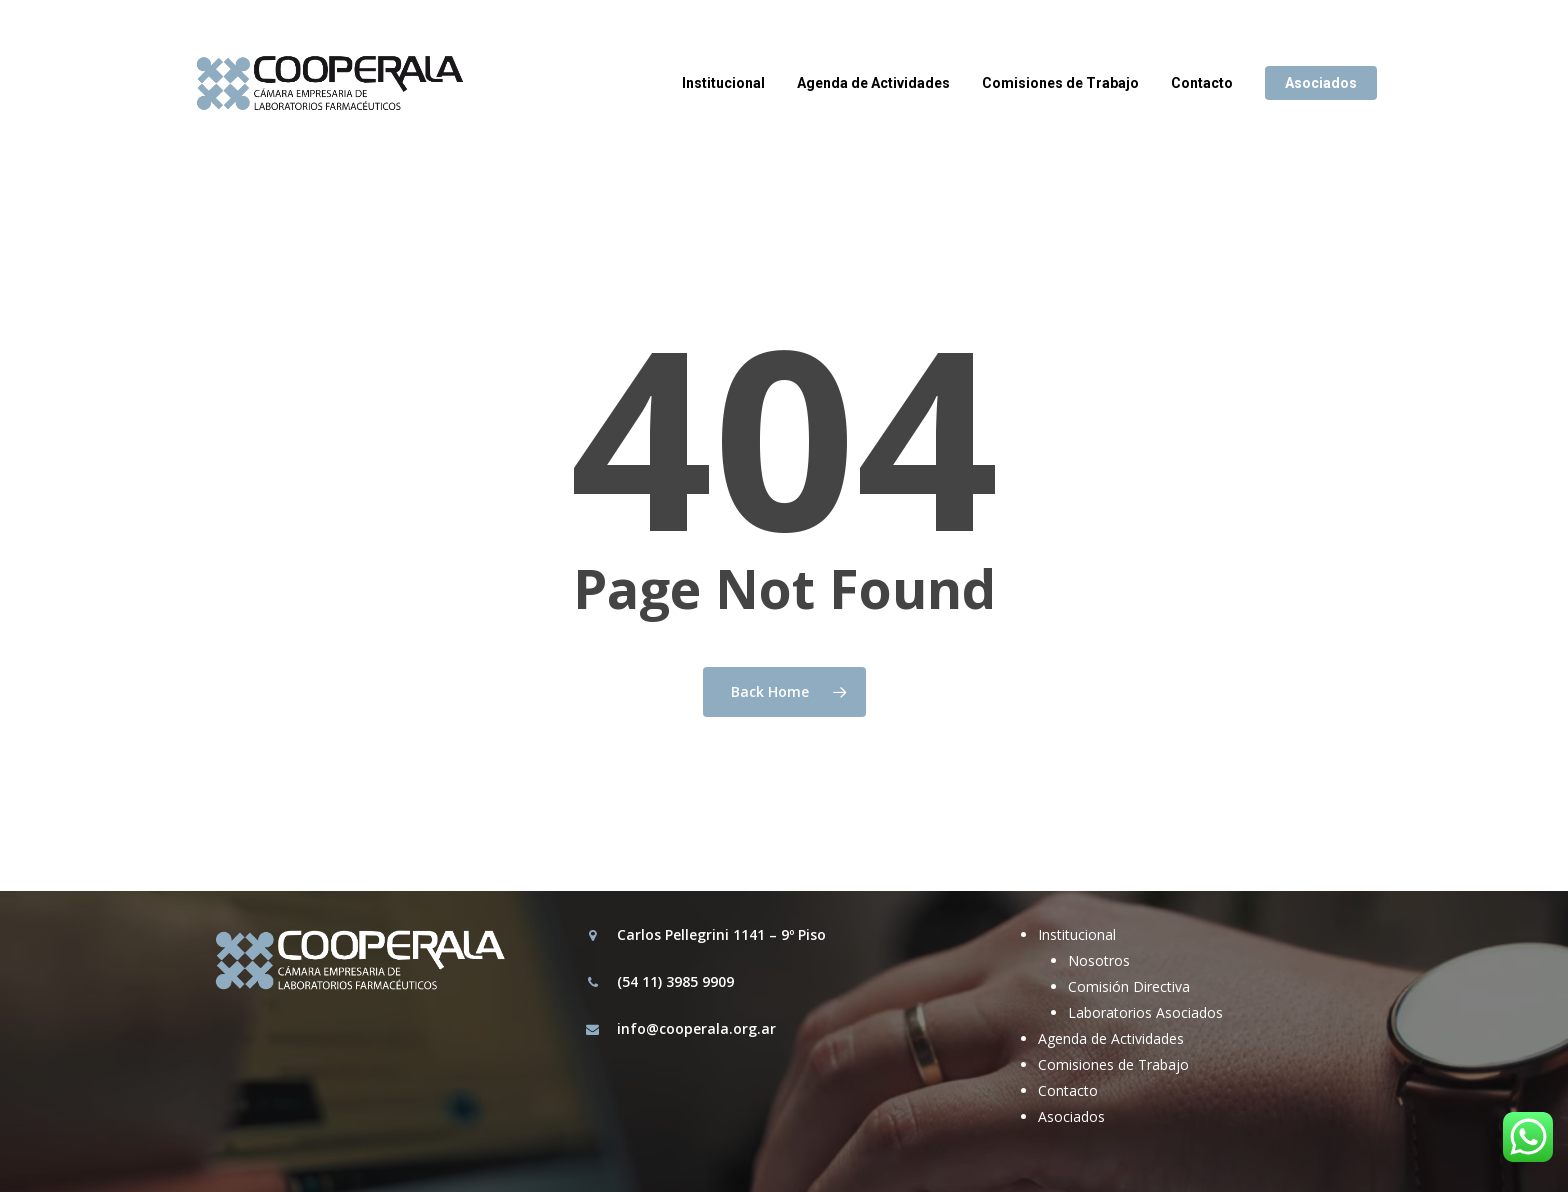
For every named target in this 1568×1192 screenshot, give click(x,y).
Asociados (1071, 1116)
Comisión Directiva (1129, 986)
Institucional (1077, 934)
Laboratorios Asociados (1145, 1012)
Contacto (1068, 1090)
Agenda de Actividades (1111, 1038)
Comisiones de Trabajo (1113, 1064)
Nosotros (1099, 960)
